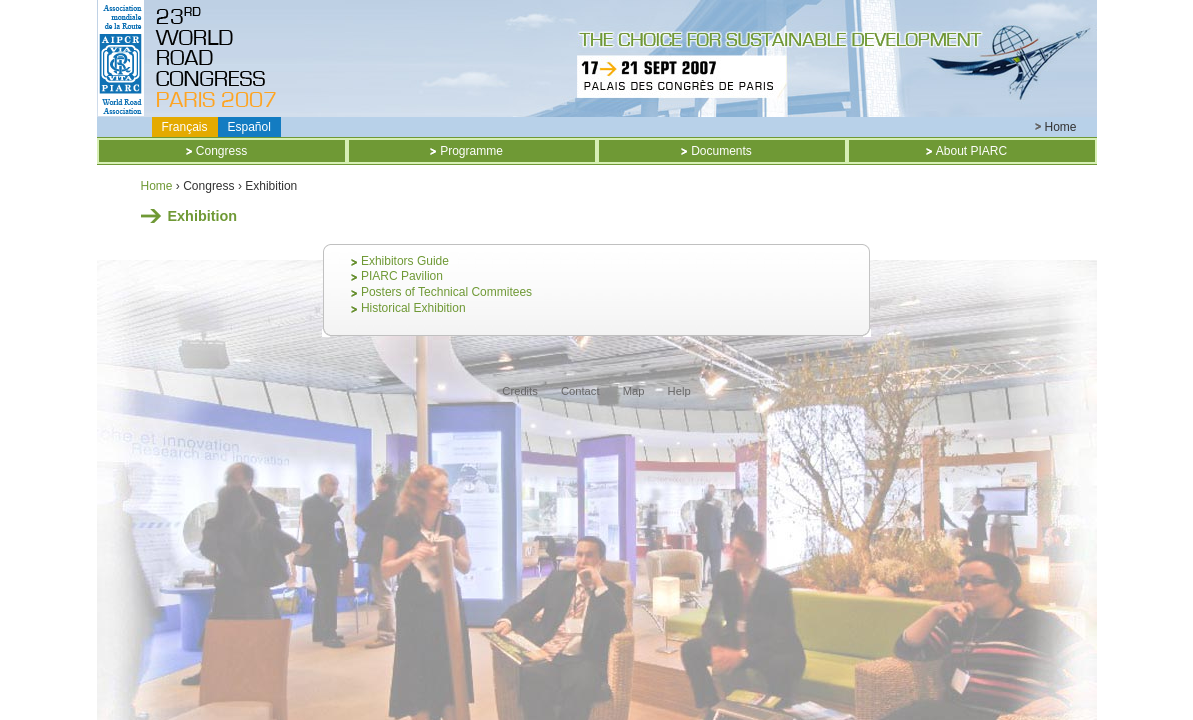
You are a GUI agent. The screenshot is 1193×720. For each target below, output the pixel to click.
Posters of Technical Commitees (446, 292)
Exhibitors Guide (405, 261)
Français (185, 127)
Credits (520, 391)
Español (249, 127)
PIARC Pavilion (402, 276)
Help (679, 391)
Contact (580, 391)
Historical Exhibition (413, 308)
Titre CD (220, 58)
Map (634, 391)
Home (1060, 127)
